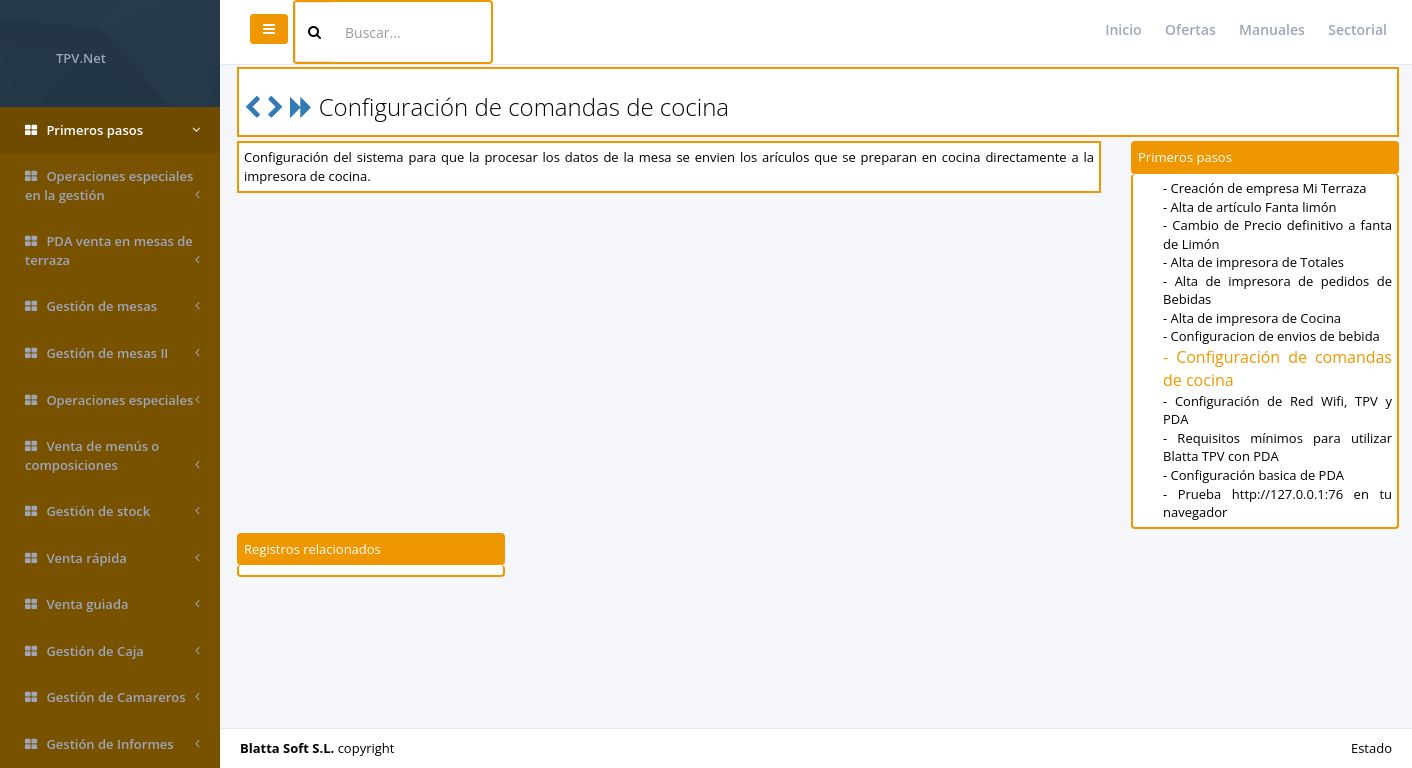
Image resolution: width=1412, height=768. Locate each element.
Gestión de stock (112, 511)
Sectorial (1357, 29)
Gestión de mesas (112, 306)
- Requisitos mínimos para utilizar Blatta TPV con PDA (1277, 447)
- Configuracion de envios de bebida (1271, 336)
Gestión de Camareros (112, 697)
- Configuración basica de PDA (1253, 475)
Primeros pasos (112, 130)
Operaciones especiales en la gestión (112, 185)
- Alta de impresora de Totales (1253, 262)
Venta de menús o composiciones (112, 455)
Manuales (1272, 29)
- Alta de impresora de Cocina (1252, 318)
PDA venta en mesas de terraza (112, 250)
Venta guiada (112, 604)
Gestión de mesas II (112, 353)
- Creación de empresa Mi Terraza (1265, 188)
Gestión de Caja (112, 651)
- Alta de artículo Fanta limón (1250, 207)
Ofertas (1190, 29)
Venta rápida (112, 558)
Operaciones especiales (112, 400)
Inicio (1123, 29)
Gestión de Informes (112, 744)
